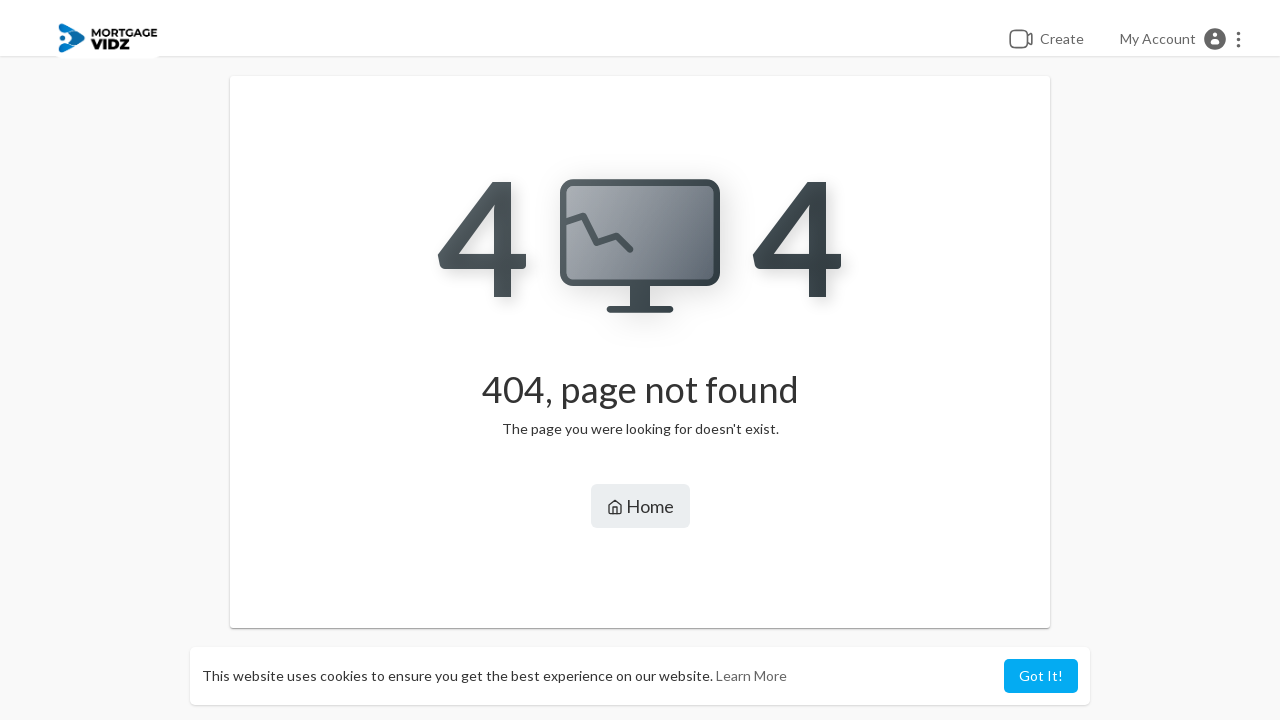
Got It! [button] (1041, 675)
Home (640, 506)
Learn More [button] (751, 675)
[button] (1181, 39)
